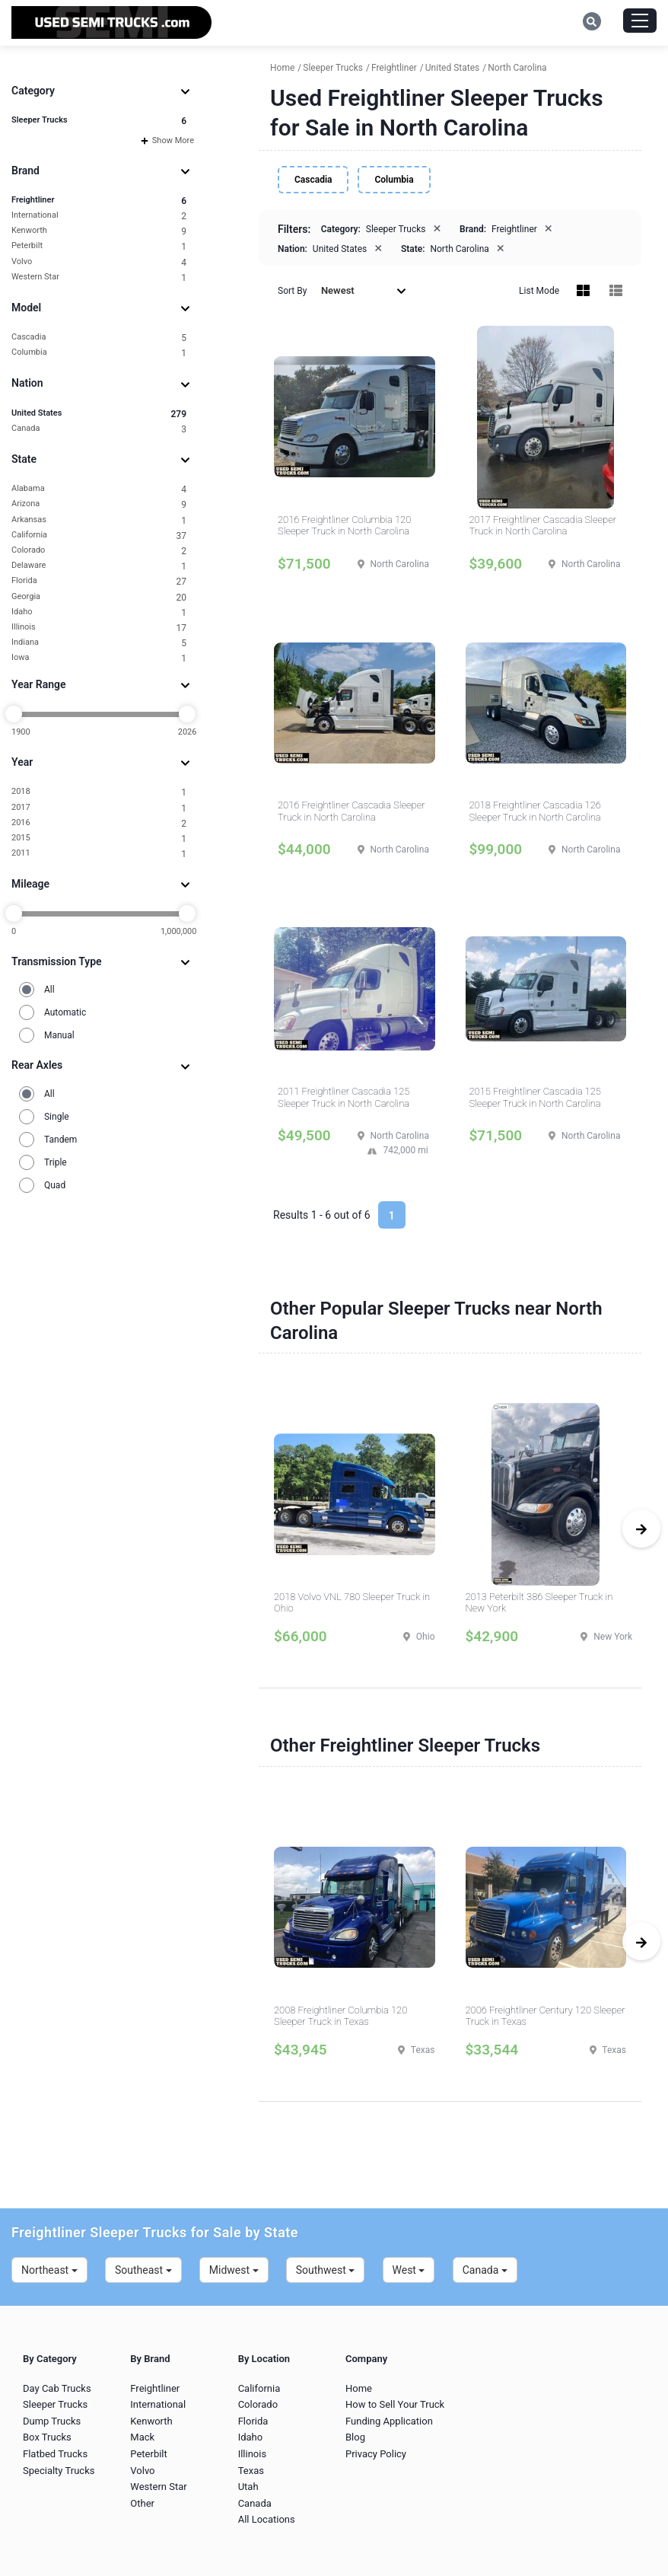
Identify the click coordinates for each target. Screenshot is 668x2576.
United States (98, 413)
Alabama (98, 489)
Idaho (98, 612)
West (409, 2270)
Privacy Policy (375, 2454)
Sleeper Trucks (98, 120)
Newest (363, 290)
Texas (251, 2470)
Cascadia (98, 337)
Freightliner (98, 200)
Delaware (98, 566)
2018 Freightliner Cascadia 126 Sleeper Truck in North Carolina (535, 811)
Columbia (98, 353)
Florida (98, 581)
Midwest (234, 2270)
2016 (98, 823)
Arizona (98, 504)
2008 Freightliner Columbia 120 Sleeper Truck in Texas (340, 2016)
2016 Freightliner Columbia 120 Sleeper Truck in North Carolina (344, 525)
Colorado (98, 550)
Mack (142, 2437)
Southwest (325, 2270)
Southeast (143, 2270)
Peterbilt (98, 246)
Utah (248, 2486)
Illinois (98, 627)
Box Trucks (47, 2437)
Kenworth (98, 231)
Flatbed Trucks (55, 2454)
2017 (98, 808)
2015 (98, 838)
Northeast (49, 2270)
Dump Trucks (52, 2421)
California (98, 535)
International (98, 216)
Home (358, 2388)
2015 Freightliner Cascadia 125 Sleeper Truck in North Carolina (535, 1097)
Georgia (98, 597)
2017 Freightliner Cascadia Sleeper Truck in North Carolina (543, 525)
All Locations (266, 2519)
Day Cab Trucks (57, 2388)
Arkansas (98, 520)
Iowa (98, 658)
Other (142, 2503)
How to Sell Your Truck (394, 2404)
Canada (98, 429)
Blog (355, 2437)
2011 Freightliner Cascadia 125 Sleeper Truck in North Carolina (343, 1097)
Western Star (98, 277)
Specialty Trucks (58, 2470)
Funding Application (389, 2421)
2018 (98, 792)
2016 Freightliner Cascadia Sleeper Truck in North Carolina (351, 811)
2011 (98, 853)
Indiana (98, 643)
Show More (167, 140)
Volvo (98, 262)
